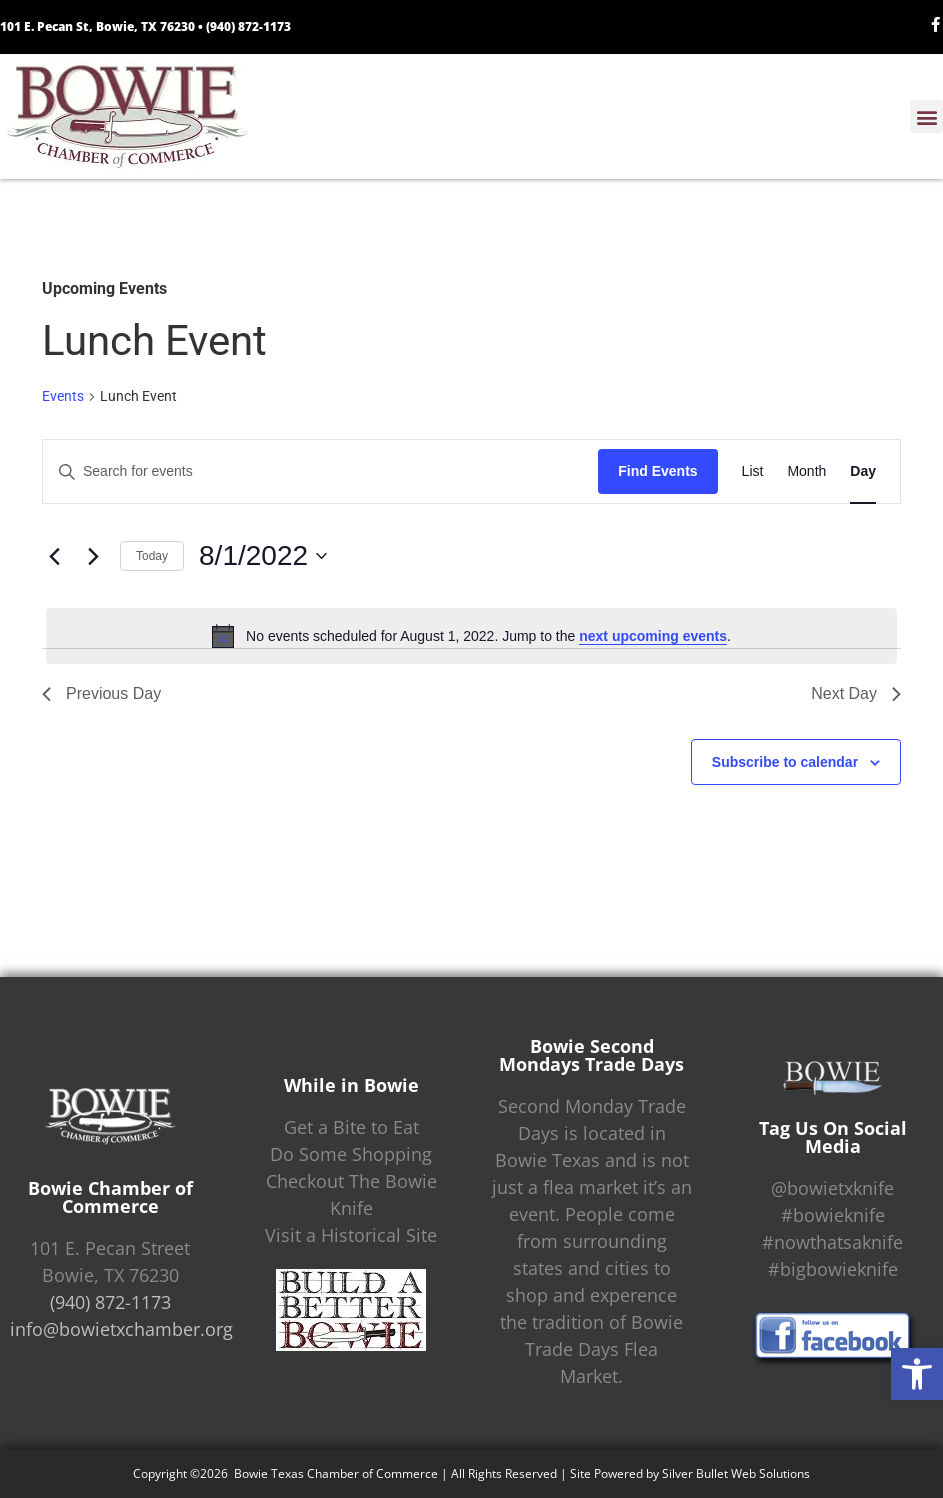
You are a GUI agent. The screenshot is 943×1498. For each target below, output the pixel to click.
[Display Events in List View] (753, 471)
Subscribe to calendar (785, 762)
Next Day (856, 693)
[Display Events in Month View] (806, 471)
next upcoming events (653, 636)
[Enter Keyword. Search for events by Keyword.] (320, 471)
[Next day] (93, 556)
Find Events (657, 471)
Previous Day (101, 693)
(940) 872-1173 (248, 26)
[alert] (471, 636)
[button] (917, 1374)
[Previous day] (54, 556)
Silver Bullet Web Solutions (736, 1473)
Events (63, 396)
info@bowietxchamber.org (121, 1329)
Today (152, 556)
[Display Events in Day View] (863, 471)
